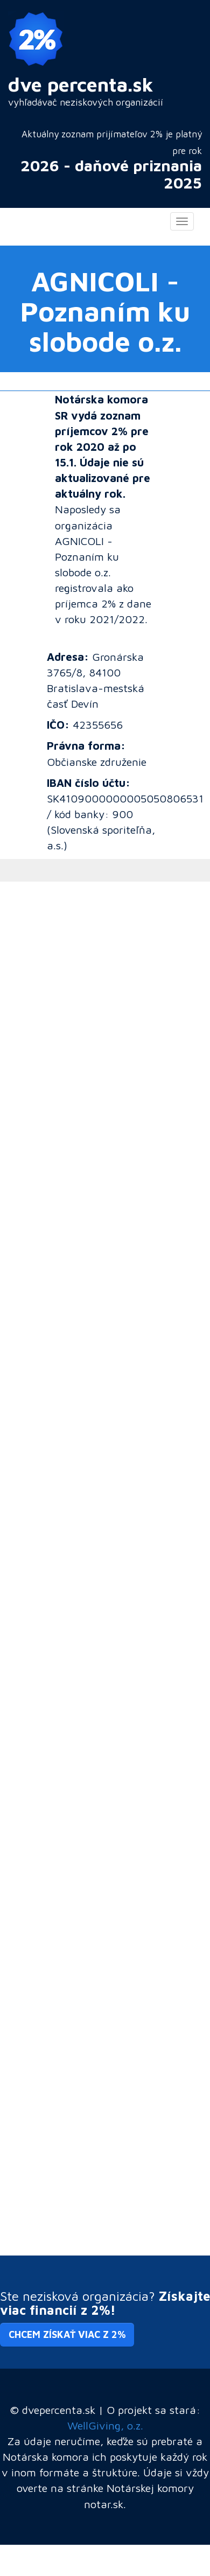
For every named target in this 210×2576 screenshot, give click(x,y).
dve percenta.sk (80, 84)
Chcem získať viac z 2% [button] (67, 2334)
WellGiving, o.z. (105, 2425)
